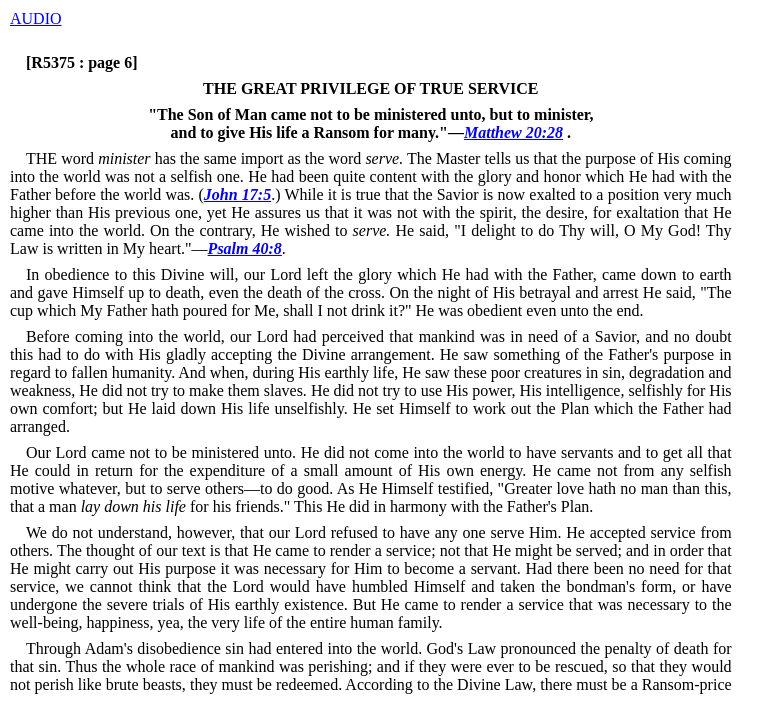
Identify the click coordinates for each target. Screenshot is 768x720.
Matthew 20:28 (513, 132)
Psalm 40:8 (245, 248)
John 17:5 (237, 194)
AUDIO (36, 18)
